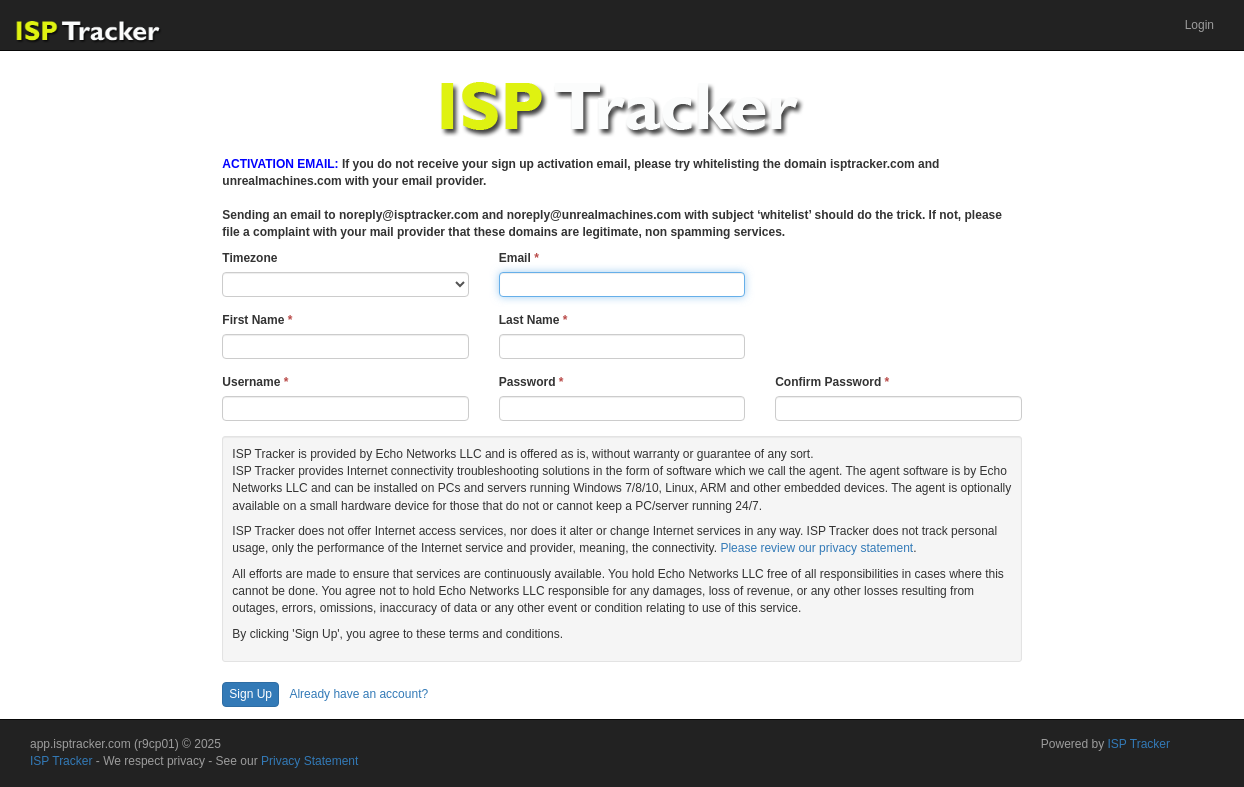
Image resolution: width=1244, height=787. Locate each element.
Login (1199, 25)
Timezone (249, 258)
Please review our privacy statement (816, 548)
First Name (257, 320)
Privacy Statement (309, 761)
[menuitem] (1199, 25)
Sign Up (250, 694)
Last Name (533, 320)
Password (531, 382)
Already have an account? (358, 694)
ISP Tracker (61, 761)
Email (519, 258)
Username (255, 382)
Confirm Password (832, 382)
